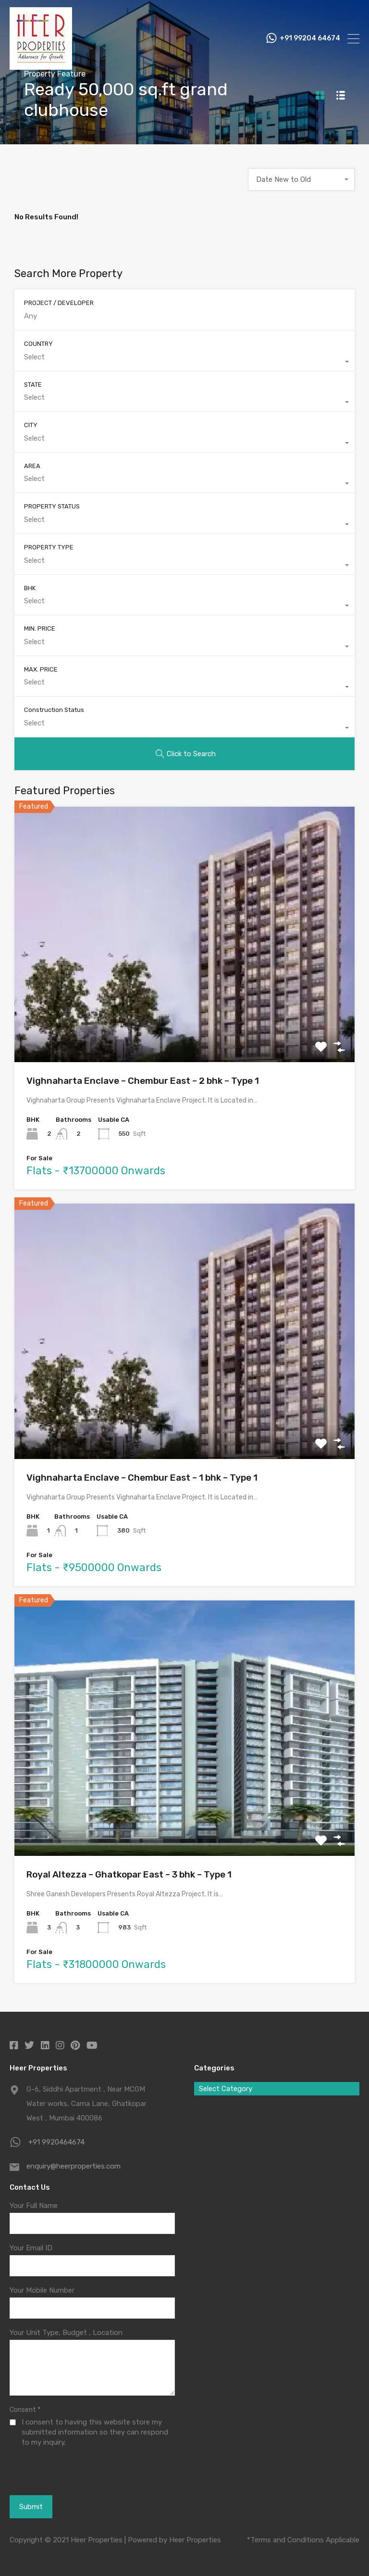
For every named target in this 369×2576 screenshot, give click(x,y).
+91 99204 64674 (310, 38)
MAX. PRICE (41, 669)
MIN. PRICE (39, 628)
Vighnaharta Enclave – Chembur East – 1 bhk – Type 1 (142, 1477)
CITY (30, 425)
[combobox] (302, 179)
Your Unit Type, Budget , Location (66, 2332)
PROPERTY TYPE (49, 547)
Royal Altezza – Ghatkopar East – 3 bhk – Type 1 (129, 1874)
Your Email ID (31, 2248)
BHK (30, 588)
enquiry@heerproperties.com (73, 2166)
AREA (32, 466)
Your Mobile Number (42, 2290)
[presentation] (62, 2470)
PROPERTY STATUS (52, 506)
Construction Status (54, 709)
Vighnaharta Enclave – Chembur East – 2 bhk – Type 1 (142, 1080)
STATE (33, 384)
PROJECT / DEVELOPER (59, 302)
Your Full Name (34, 2205)
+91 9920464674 (56, 2142)
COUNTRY (38, 343)
